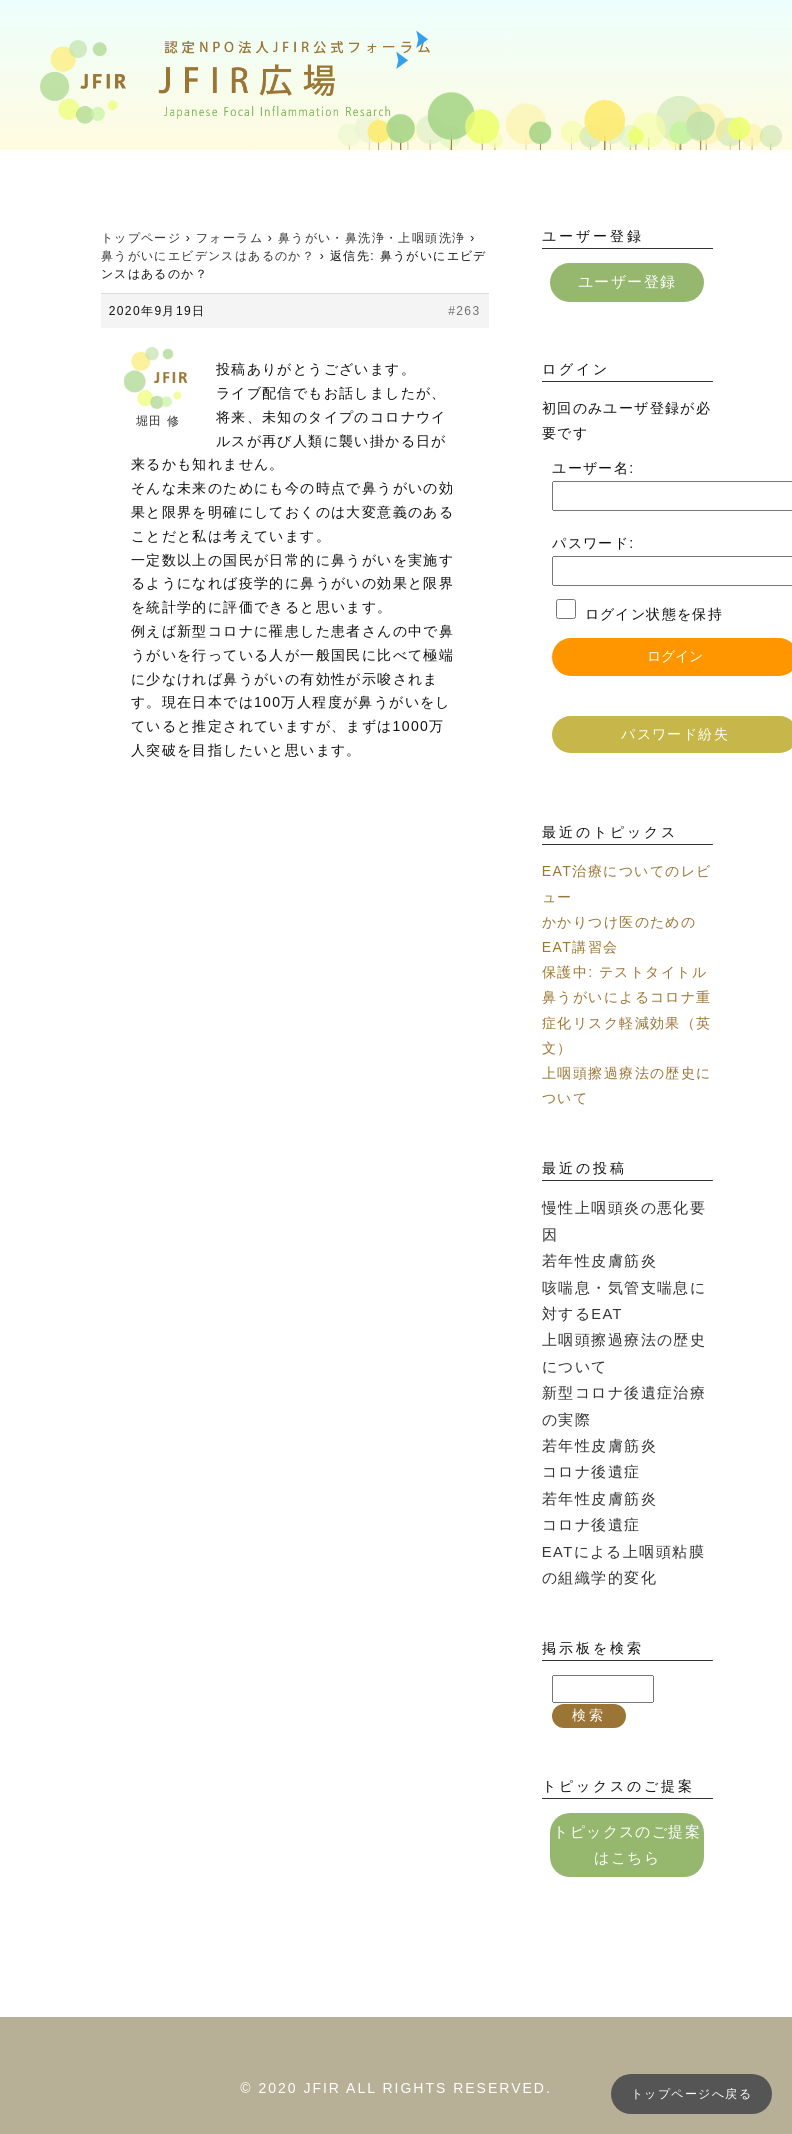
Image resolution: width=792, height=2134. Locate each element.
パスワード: (593, 542)
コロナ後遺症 (588, 1433)
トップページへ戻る (691, 2094)
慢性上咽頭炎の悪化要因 (626, 1206)
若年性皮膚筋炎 (596, 1231)
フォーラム (229, 238)
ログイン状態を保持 (654, 613)
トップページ (141, 238)
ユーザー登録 (627, 281)
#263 (464, 311)
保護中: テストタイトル (624, 971)
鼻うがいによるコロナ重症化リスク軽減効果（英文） (626, 1021)
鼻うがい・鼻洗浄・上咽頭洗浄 (372, 238)
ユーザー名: (593, 467)
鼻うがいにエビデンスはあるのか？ (208, 256)
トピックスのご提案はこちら (627, 1798)
